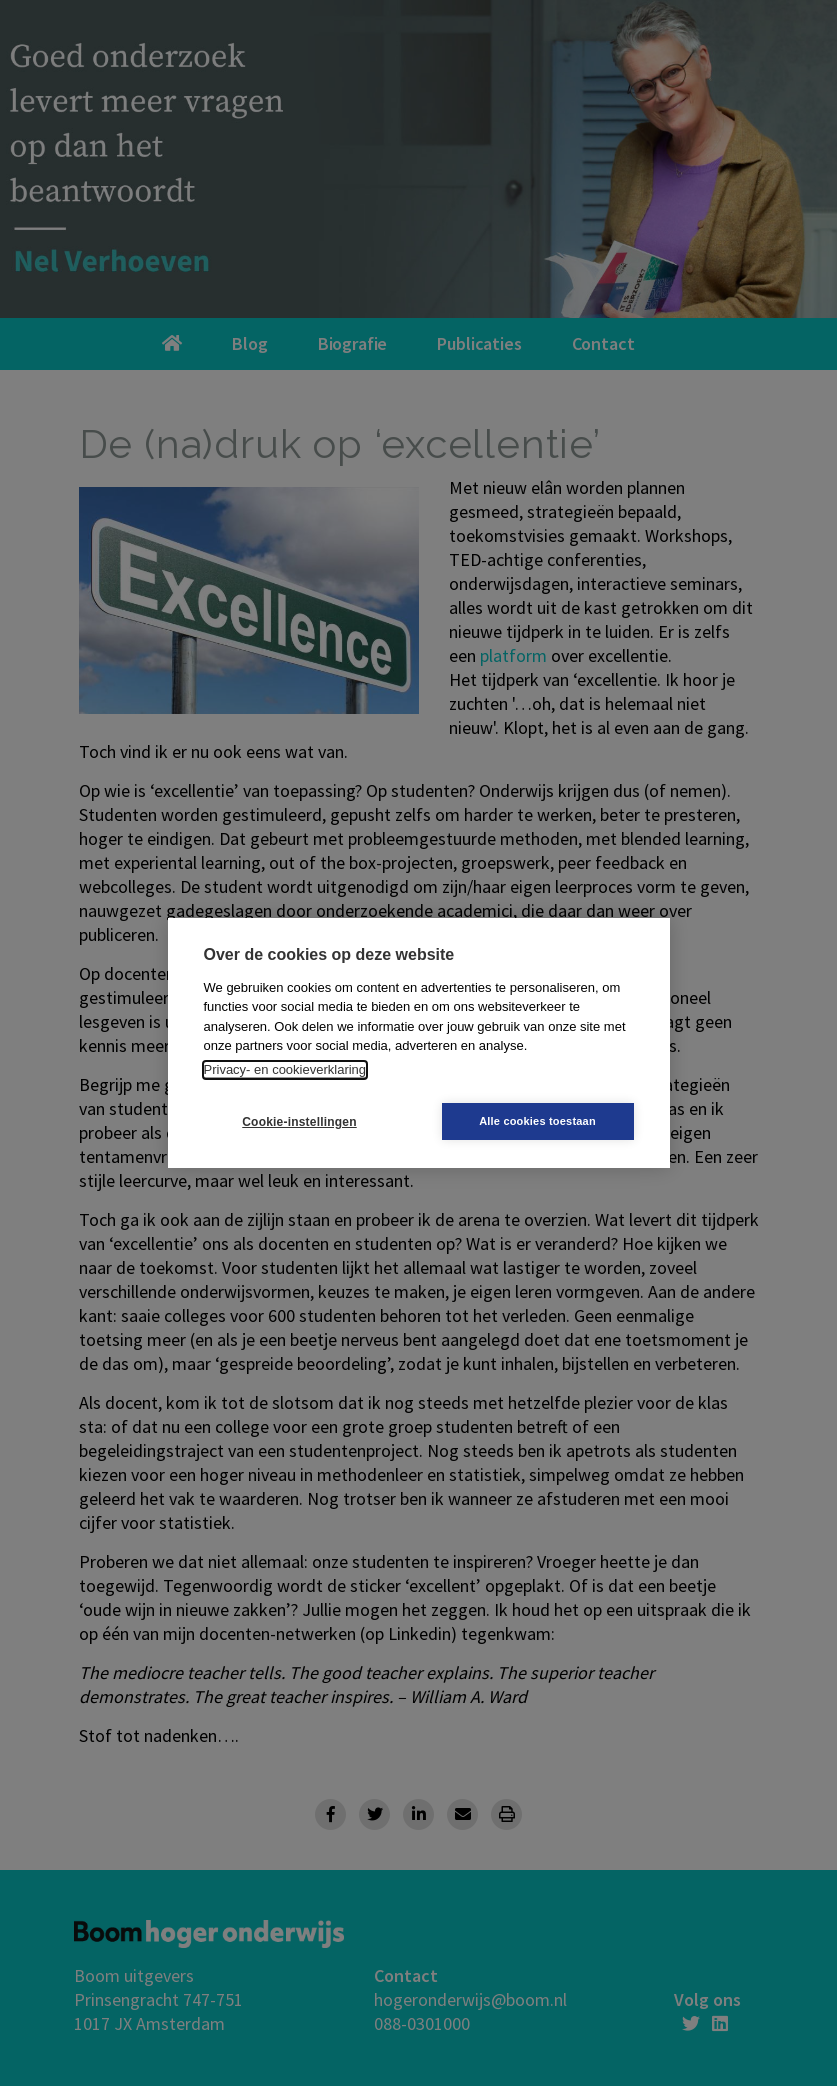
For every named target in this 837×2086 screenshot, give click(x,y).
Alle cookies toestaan (537, 1121)
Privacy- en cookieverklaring (285, 1069)
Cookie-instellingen (299, 1122)
